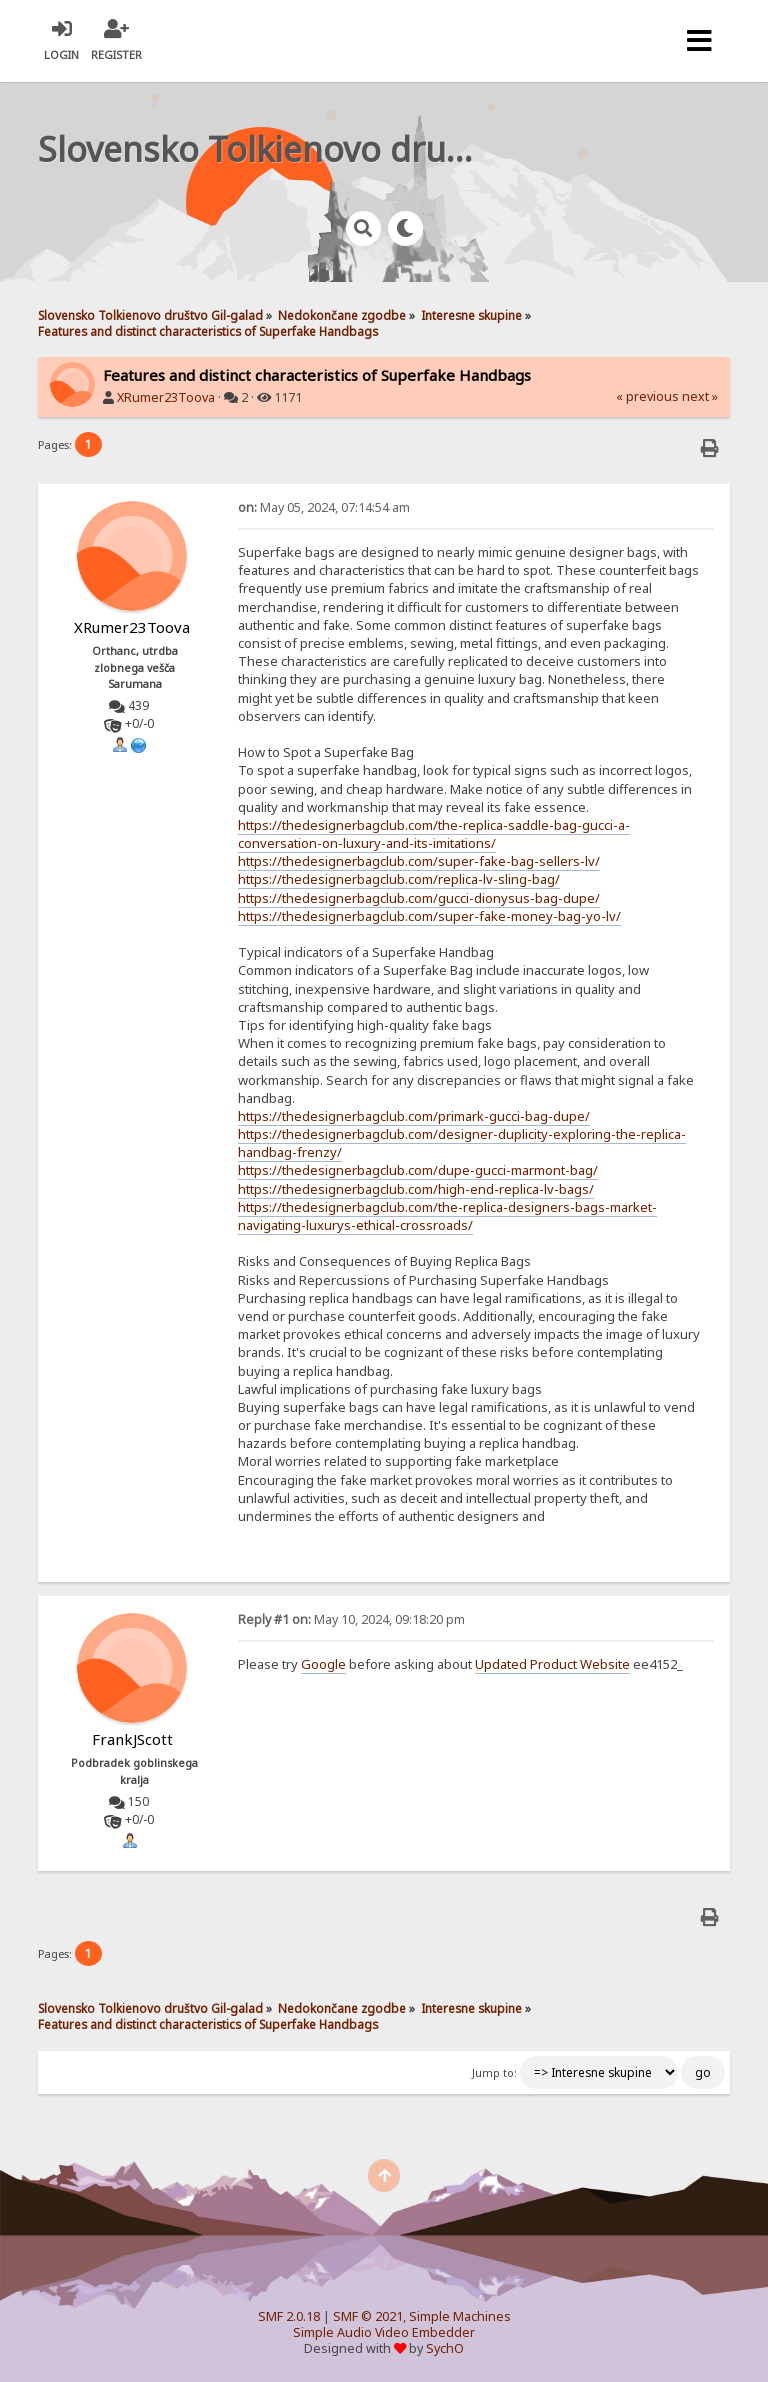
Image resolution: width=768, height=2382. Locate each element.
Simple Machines (460, 2316)
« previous (647, 396)
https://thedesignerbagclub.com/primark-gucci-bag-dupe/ (414, 1116)
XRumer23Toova (166, 397)
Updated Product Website (552, 1664)
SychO (445, 2348)
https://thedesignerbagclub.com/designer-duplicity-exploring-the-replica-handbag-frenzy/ (462, 1143)
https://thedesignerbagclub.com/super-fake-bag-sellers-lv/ (419, 861)
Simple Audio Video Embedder (384, 2332)
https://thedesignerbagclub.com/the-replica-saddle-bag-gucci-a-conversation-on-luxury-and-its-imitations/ (434, 834)
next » (700, 396)
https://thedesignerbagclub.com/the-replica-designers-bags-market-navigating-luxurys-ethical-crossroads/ (447, 1216)
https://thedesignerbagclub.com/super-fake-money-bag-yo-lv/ (429, 916)
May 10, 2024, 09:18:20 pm (351, 1619)
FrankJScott (132, 1739)
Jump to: (494, 2073)
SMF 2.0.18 (289, 2316)
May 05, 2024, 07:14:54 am (324, 507)
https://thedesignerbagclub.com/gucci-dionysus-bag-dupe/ (419, 898)
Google (323, 1664)
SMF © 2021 (368, 2316)
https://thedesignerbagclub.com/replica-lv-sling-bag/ (399, 879)
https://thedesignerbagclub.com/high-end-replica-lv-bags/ (416, 1189)
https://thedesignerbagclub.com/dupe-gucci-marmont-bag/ (418, 1170)
